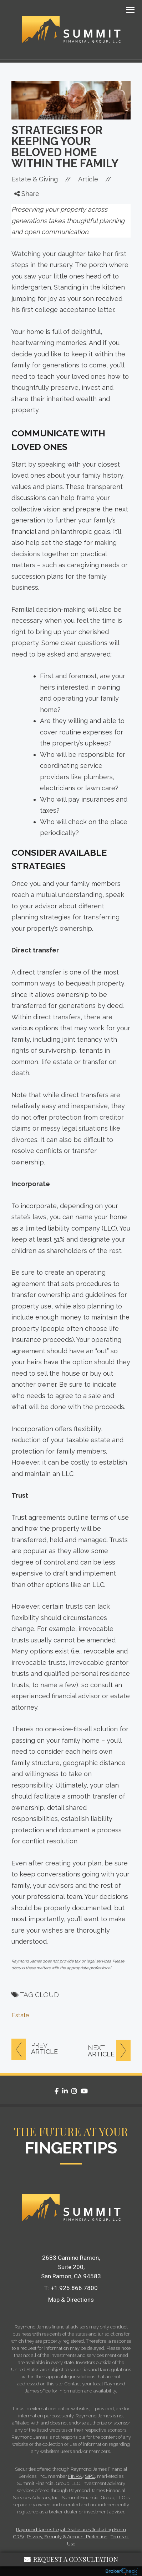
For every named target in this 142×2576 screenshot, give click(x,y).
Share (26, 193)
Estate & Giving (34, 179)
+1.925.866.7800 (74, 2287)
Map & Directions (71, 2299)
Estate (20, 2015)
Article (88, 179)
